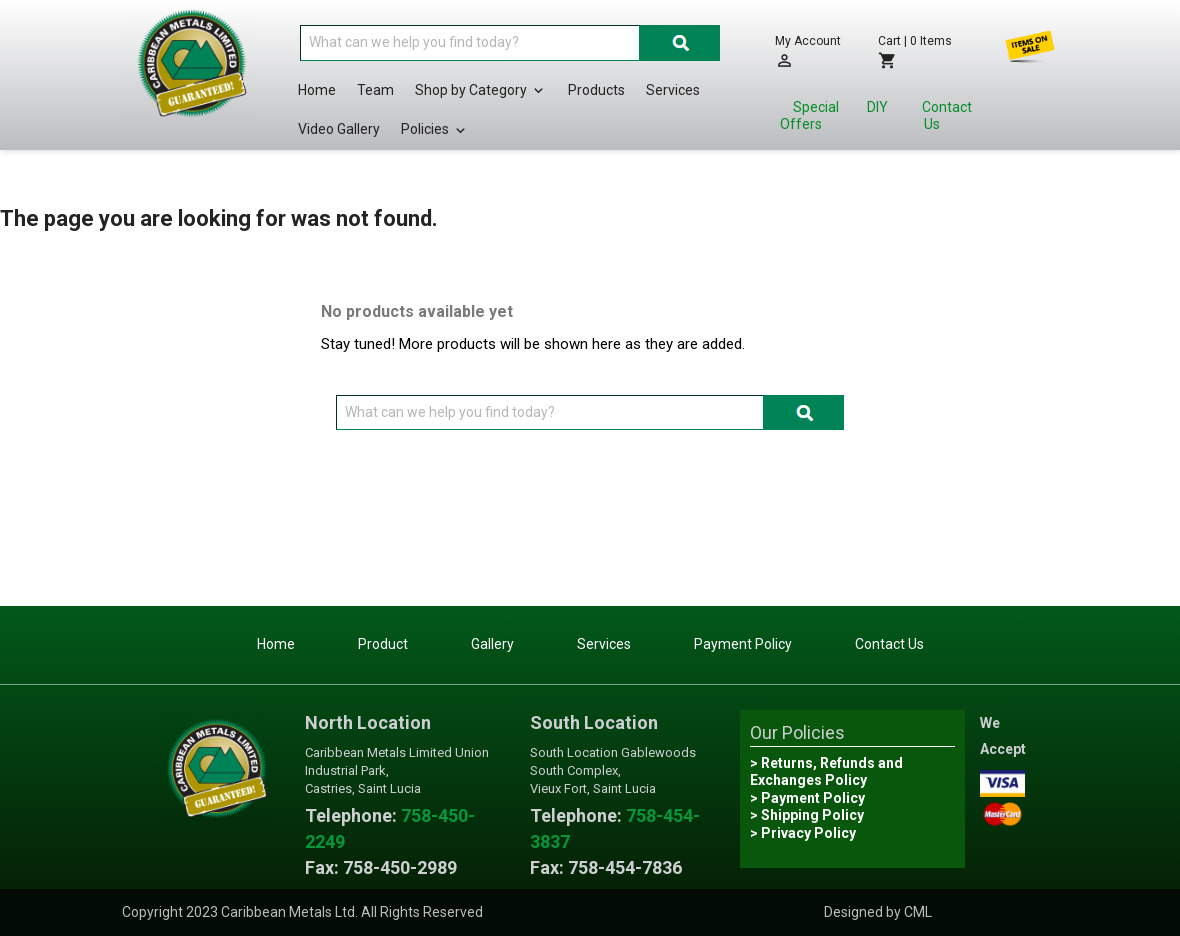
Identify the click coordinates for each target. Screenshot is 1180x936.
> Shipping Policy (807, 815)
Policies (435, 130)
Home (317, 90)
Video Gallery (339, 129)
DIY (877, 107)
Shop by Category (481, 91)
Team (375, 90)
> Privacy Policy (803, 833)
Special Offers (809, 116)
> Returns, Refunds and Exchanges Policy (826, 772)
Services (673, 90)
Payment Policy (743, 644)
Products (596, 90)
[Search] (470, 43)
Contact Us (947, 116)
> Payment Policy (807, 798)
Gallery (492, 644)
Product (383, 644)
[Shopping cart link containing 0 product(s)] (921, 51)
